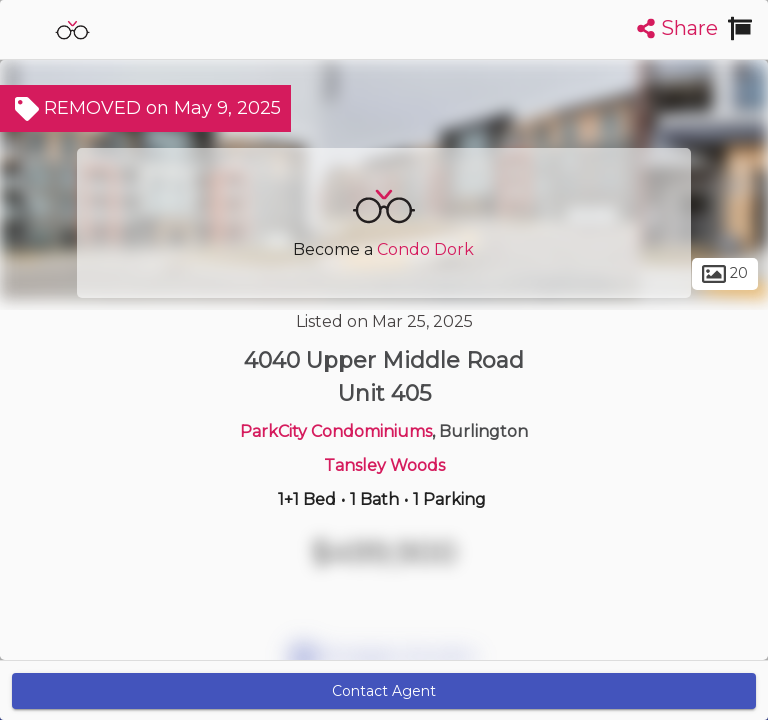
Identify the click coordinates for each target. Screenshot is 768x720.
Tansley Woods (384, 465)
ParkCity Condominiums (336, 431)
